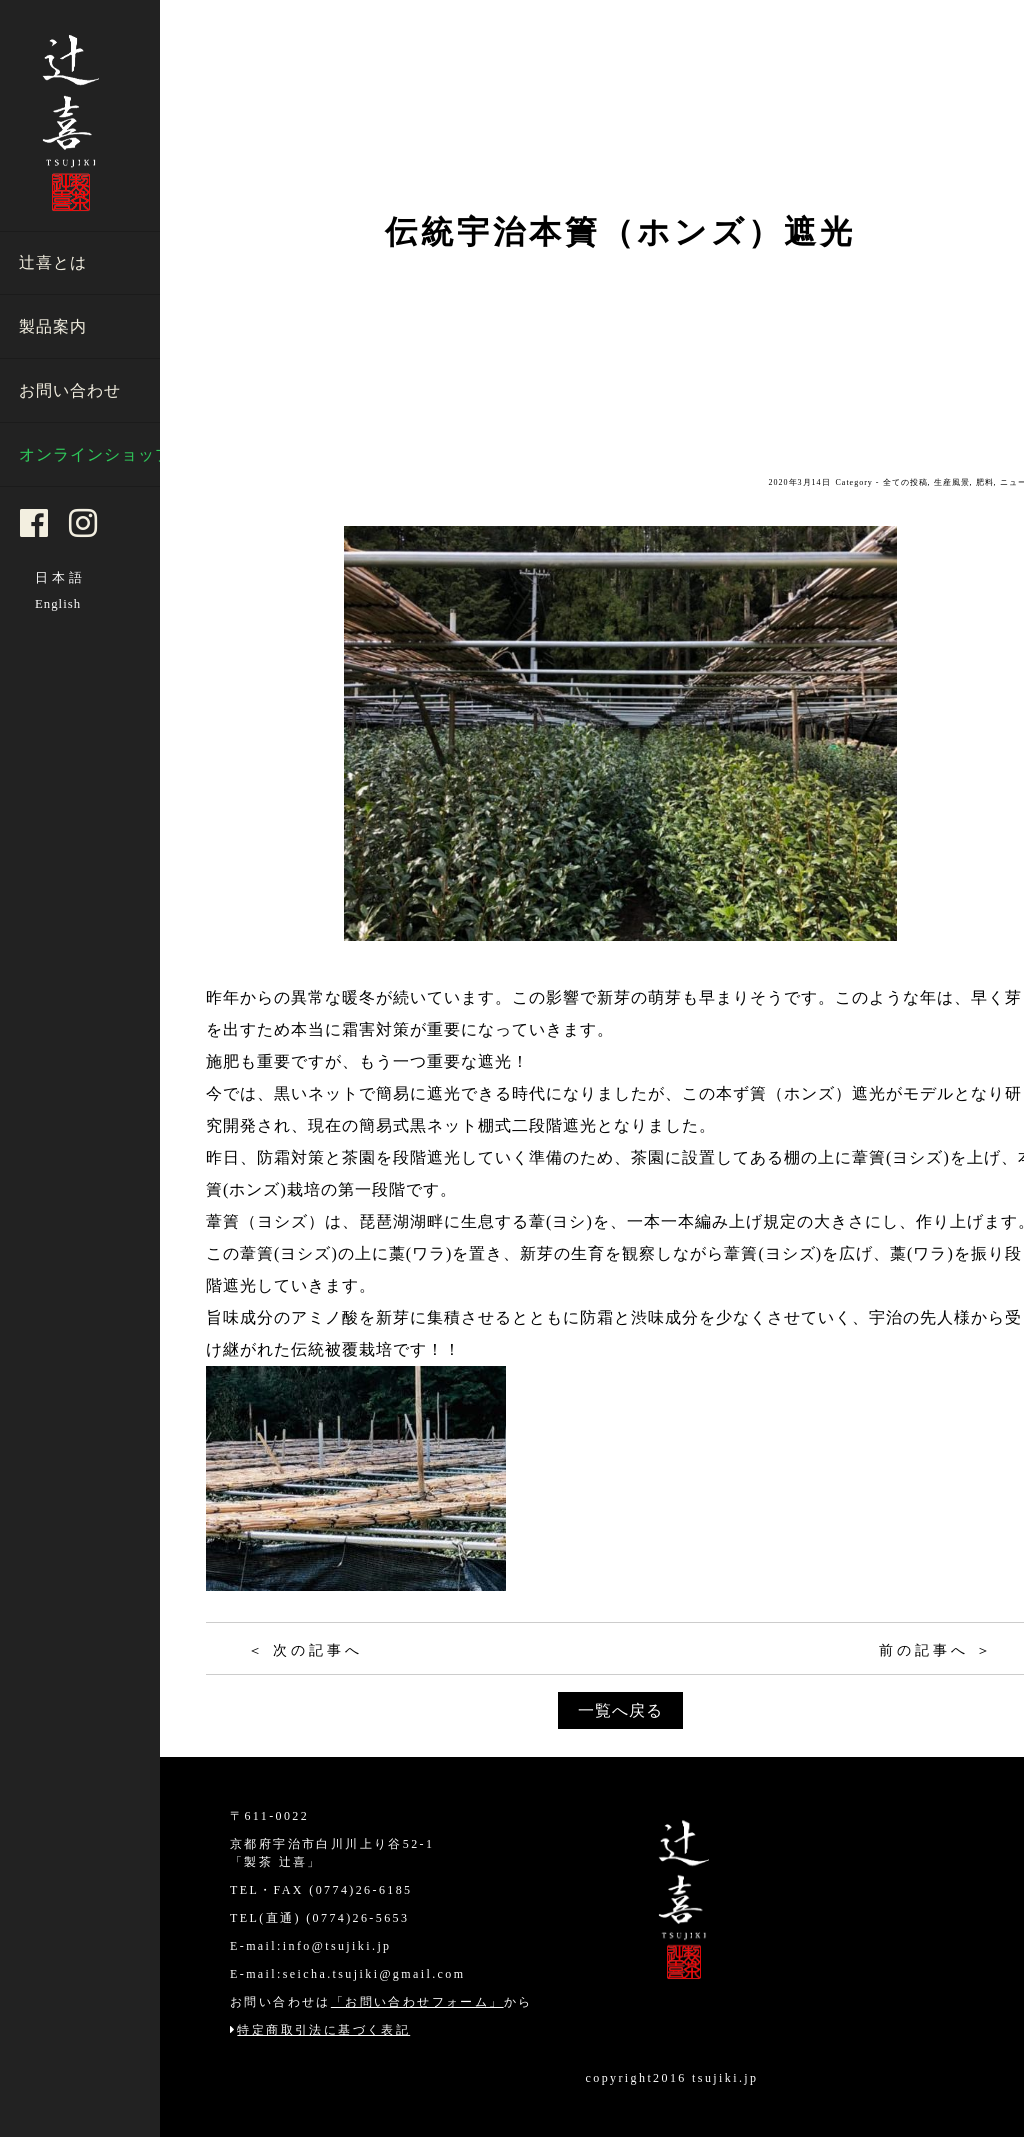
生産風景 (952, 482)
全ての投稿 (905, 482)
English (58, 604)
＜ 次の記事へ (306, 1650)
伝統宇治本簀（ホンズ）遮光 (620, 232)
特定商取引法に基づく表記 (320, 2030)
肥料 (985, 482)
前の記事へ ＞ (937, 1650)
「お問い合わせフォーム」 (417, 2002)
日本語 (60, 578)
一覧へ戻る (620, 1710)
